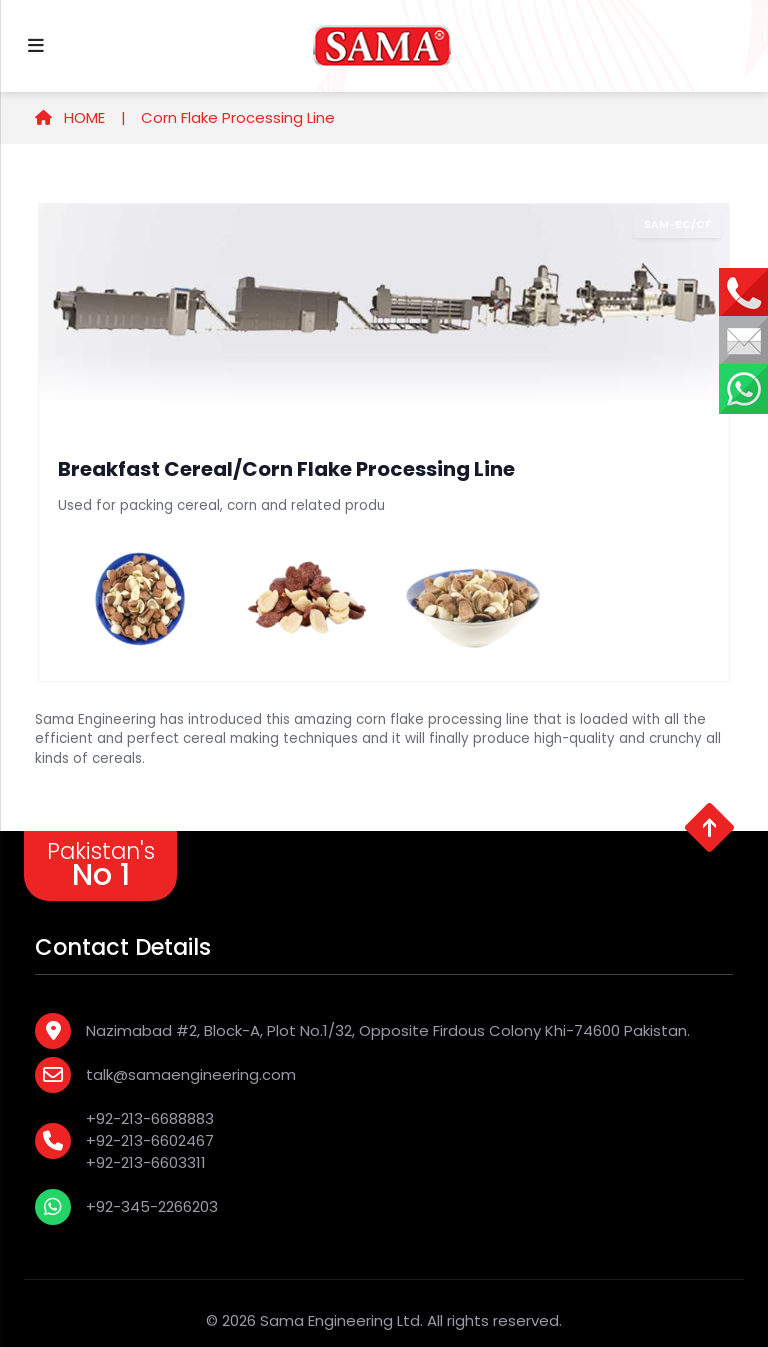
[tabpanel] (384, 442)
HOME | (80, 117)
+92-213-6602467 (150, 1140)
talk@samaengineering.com (191, 1074)
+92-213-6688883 (150, 1118)
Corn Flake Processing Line (238, 117)
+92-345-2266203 (152, 1206)
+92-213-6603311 (146, 1162)
